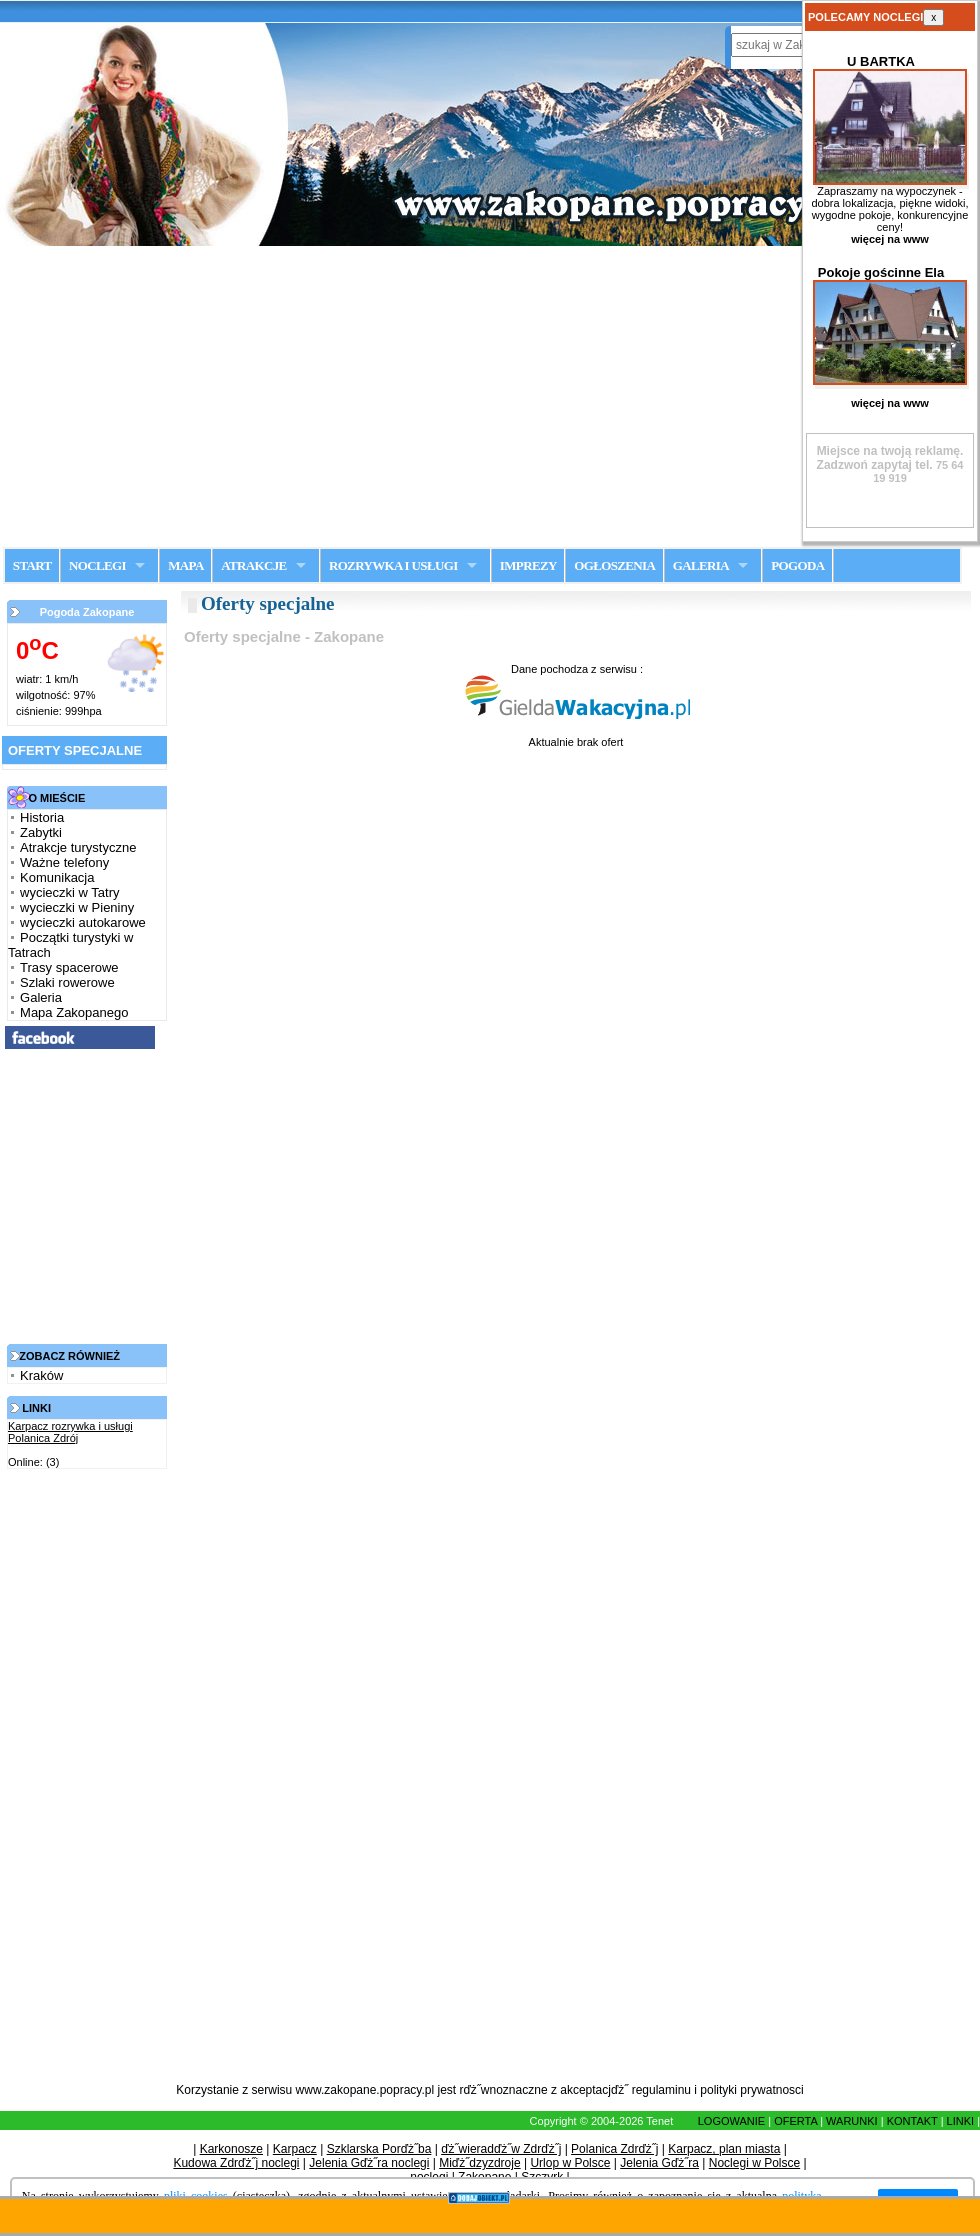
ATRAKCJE (253, 565)
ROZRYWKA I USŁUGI (393, 565)
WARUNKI (852, 2121)
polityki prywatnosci (751, 2090)
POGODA (797, 565)
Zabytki (41, 832)
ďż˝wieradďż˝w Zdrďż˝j (501, 2149)
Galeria (41, 997)
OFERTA (795, 2121)
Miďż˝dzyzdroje (479, 2163)
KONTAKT (912, 2121)
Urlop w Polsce (570, 2163)
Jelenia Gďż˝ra (659, 2163)
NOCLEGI (97, 565)
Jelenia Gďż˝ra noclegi (369, 2163)
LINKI (961, 2121)
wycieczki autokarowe (83, 922)
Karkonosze (231, 2149)
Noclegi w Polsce (754, 2163)
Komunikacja (57, 877)
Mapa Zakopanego (74, 1012)
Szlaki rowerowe (67, 982)
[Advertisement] (490, 396)
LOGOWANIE (731, 2121)
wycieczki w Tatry (69, 892)
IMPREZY (528, 565)
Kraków (41, 1375)
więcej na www (890, 239)
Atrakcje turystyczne (78, 847)
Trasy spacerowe (69, 967)
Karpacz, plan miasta (724, 2149)
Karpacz (295, 2149)
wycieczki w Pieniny (77, 907)
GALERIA (701, 565)
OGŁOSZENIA (614, 565)
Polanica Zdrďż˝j (614, 2149)
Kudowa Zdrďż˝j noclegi (236, 2163)
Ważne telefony (64, 862)
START (32, 565)
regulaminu (661, 2090)
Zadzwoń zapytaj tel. (890, 458)
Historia (42, 817)
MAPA (185, 565)
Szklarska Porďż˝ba (379, 2149)
